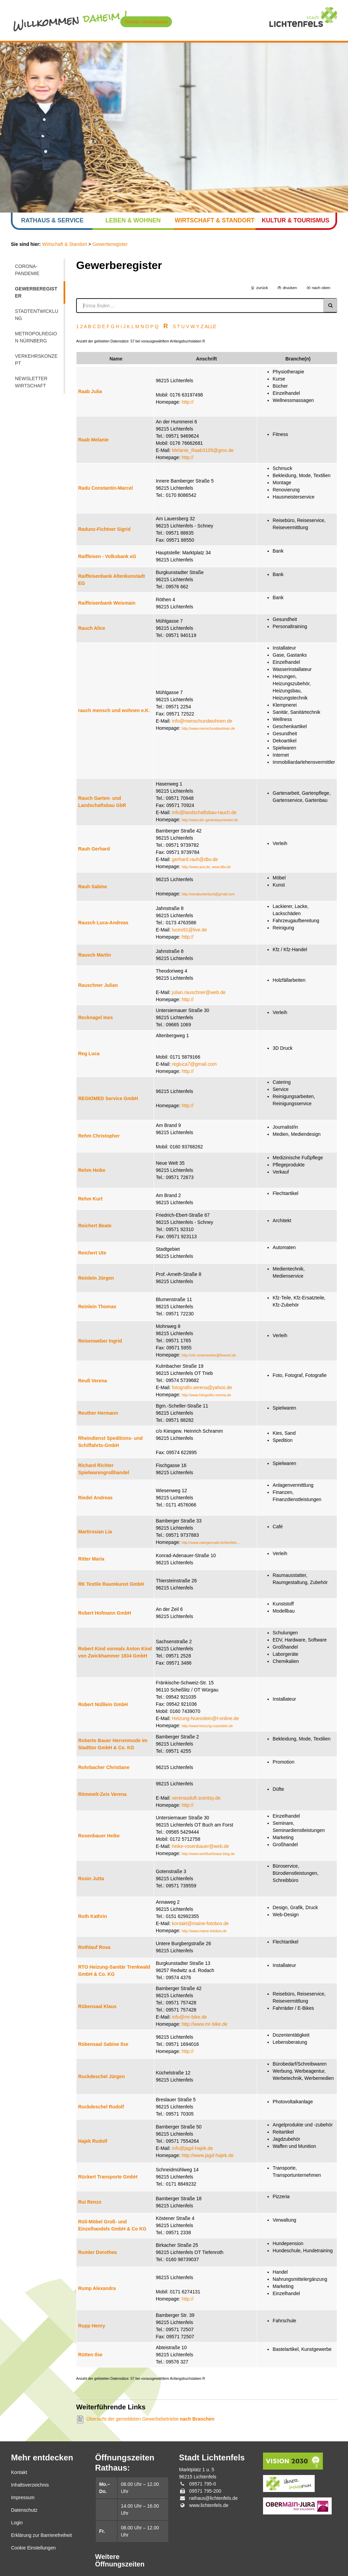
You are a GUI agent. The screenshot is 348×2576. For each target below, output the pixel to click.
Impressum (22, 2497)
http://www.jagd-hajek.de (208, 2155)
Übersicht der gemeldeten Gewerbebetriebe (150, 2419)
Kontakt (19, 2472)
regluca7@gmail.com (194, 1064)
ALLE (210, 326)
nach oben (321, 287)
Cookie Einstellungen (33, 2547)
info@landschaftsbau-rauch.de (204, 812)
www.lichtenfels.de (208, 2505)
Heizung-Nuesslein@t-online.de (205, 1718)
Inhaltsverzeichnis (30, 2485)
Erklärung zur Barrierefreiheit (41, 2535)
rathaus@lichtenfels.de (213, 2498)
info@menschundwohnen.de (202, 721)
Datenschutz (24, 2510)
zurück (262, 287)
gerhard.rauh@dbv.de (195, 859)
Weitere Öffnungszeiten (120, 2560)
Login (16, 2522)
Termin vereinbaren (146, 21)
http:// (188, 402)
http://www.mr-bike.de (205, 2024)
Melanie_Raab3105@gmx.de (203, 450)
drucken (290, 287)
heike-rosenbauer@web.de (200, 1846)
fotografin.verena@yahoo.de (202, 1387)
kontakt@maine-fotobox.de (200, 1923)
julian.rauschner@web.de (199, 992)
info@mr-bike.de (189, 2017)
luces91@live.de (189, 929)
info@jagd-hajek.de (192, 2148)
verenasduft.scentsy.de (196, 1798)
